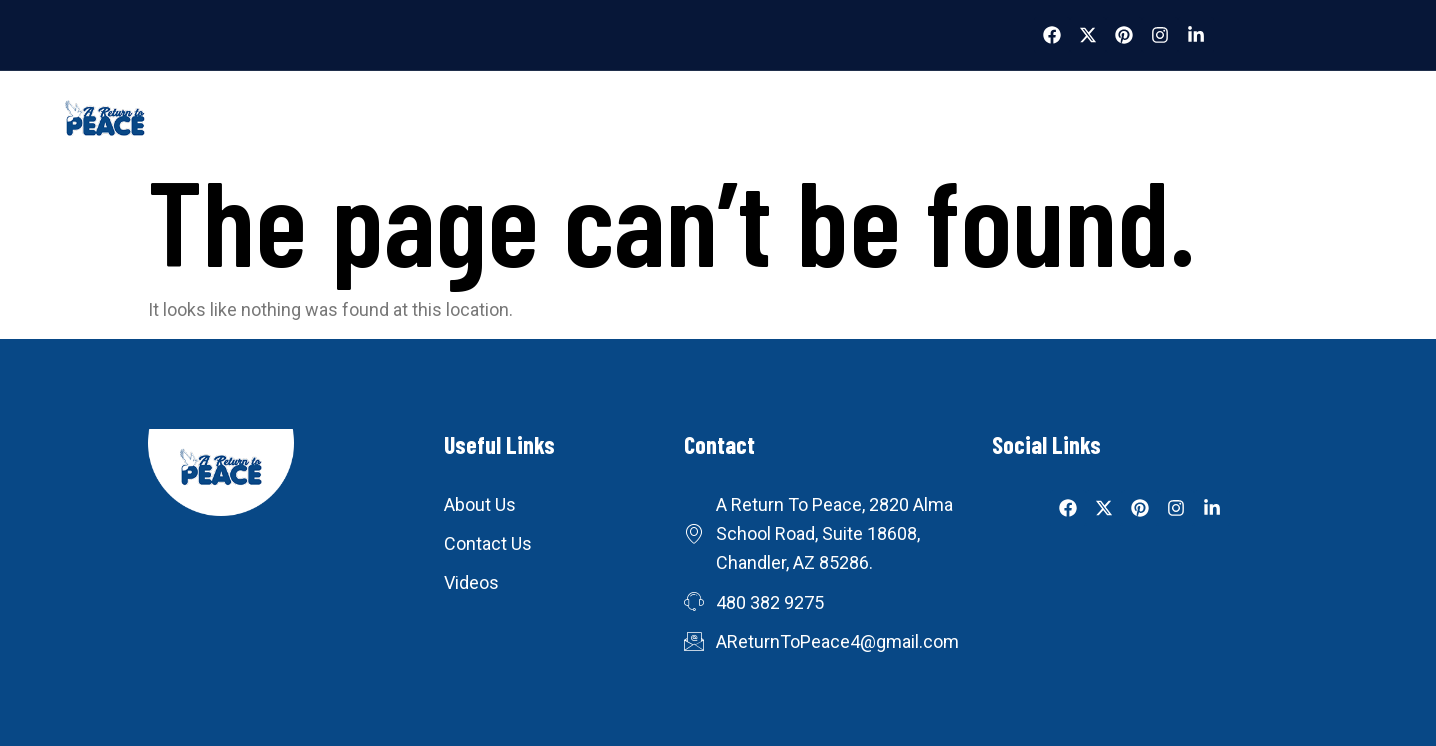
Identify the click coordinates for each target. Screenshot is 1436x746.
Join (1137, 123)
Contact (958, 123)
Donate (857, 123)
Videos (591, 123)
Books (762, 123)
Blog (677, 123)
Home (371, 123)
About (1054, 123)
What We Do (479, 123)
